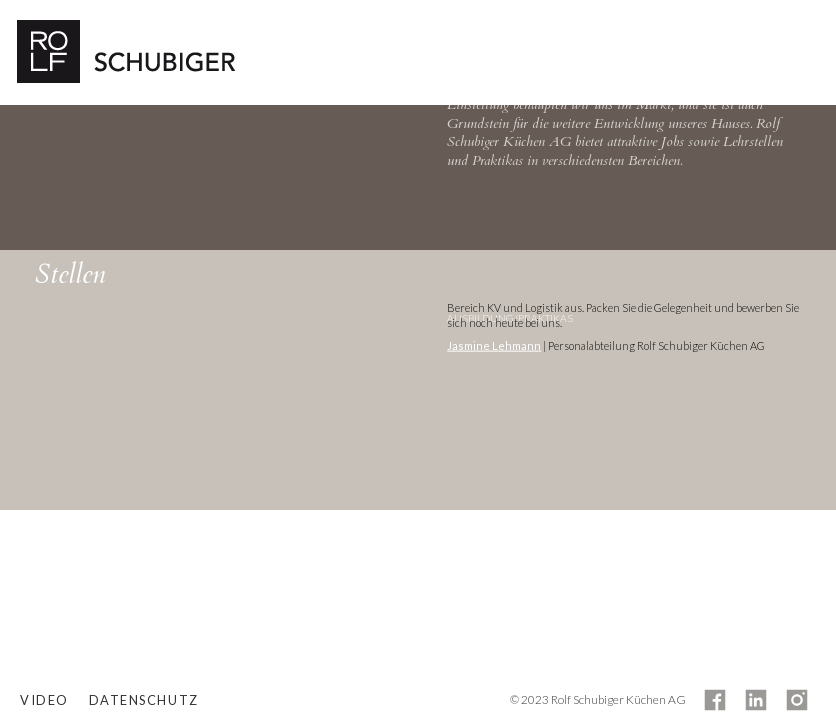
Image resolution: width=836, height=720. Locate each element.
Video (44, 700)
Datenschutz (144, 700)
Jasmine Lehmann (494, 345)
